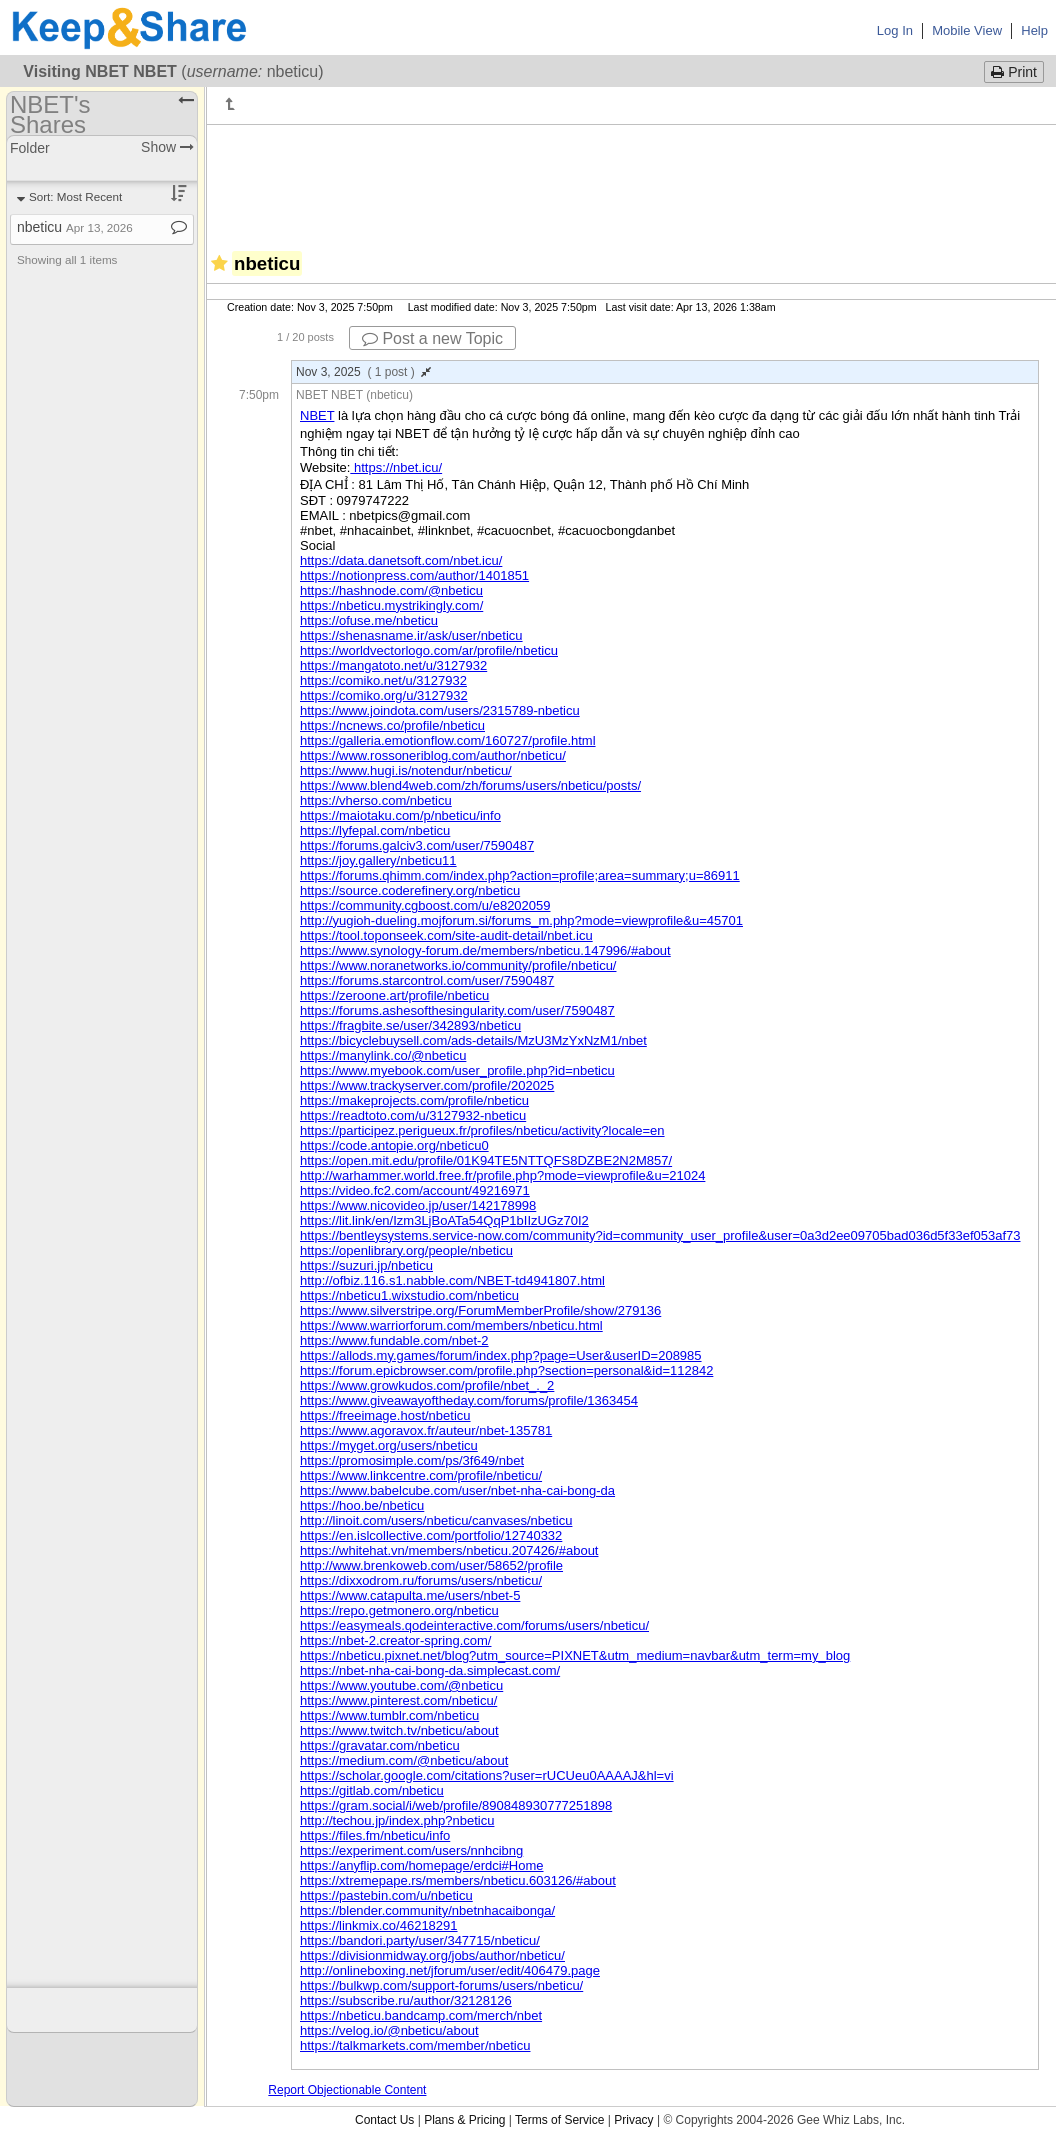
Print (1014, 72)
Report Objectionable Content (347, 2090)
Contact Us (384, 2120)
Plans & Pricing (464, 2120)
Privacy (633, 2120)
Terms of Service (559, 2120)
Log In (895, 30)
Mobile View (967, 30)
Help (1034, 30)
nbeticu (75, 227)
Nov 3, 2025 (363, 372)
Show (167, 147)
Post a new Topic (432, 338)
